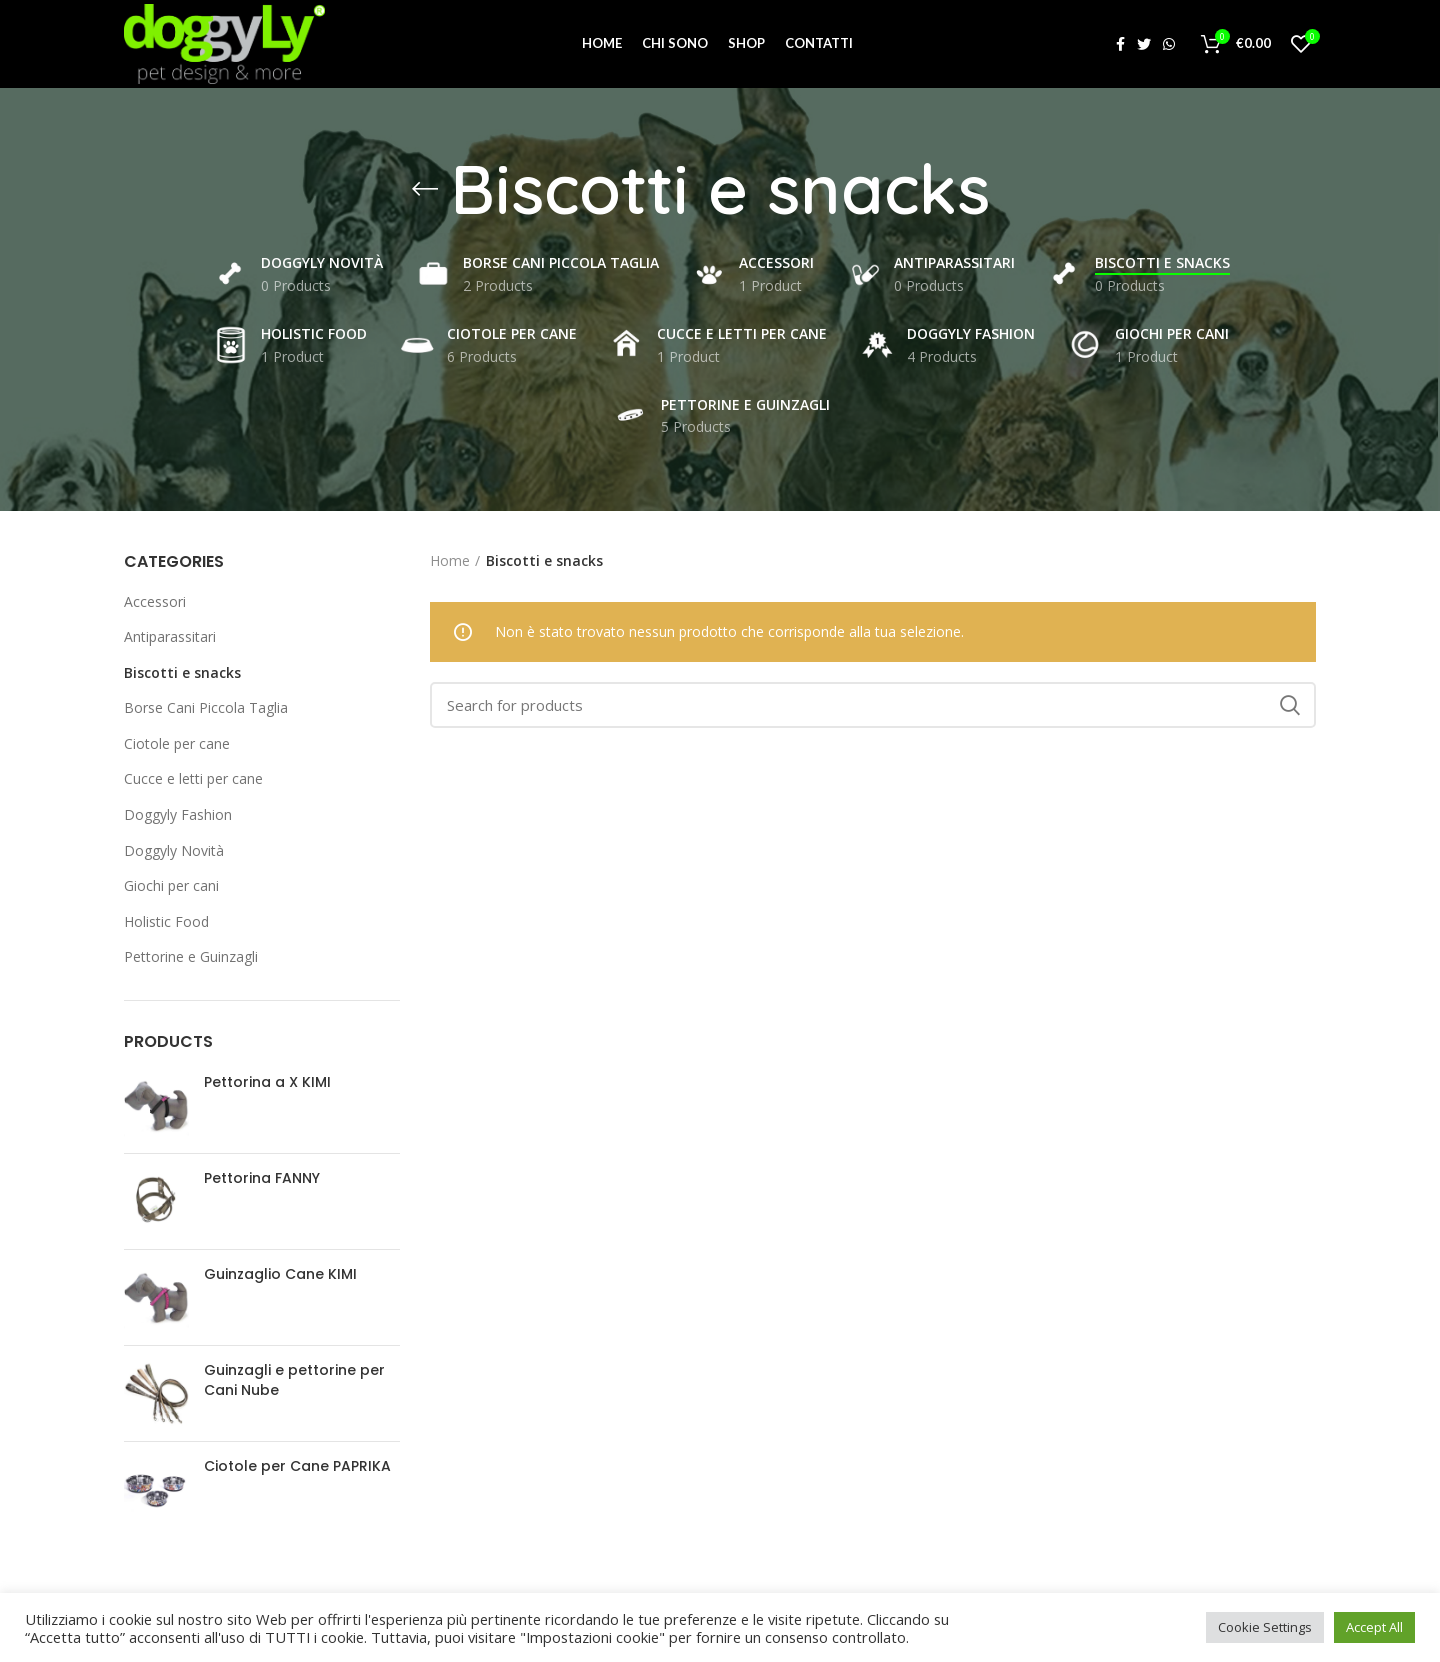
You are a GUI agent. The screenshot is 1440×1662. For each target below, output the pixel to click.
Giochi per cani (171, 888)
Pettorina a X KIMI (267, 1085)
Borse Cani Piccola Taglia (206, 710)
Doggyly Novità (174, 852)
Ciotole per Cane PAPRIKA (297, 1469)
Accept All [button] (1374, 1627)
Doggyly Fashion (178, 816)
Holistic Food (166, 923)
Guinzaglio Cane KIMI (280, 1277)
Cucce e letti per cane (193, 781)
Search (1289, 707)
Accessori (155, 603)
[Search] (873, 707)
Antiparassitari (170, 638)
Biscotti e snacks (182, 674)
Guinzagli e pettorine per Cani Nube (294, 1383)
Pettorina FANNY (262, 1181)
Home (450, 562)
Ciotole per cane (177, 745)
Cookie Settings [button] (1265, 1627)
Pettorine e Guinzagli (191, 959)
